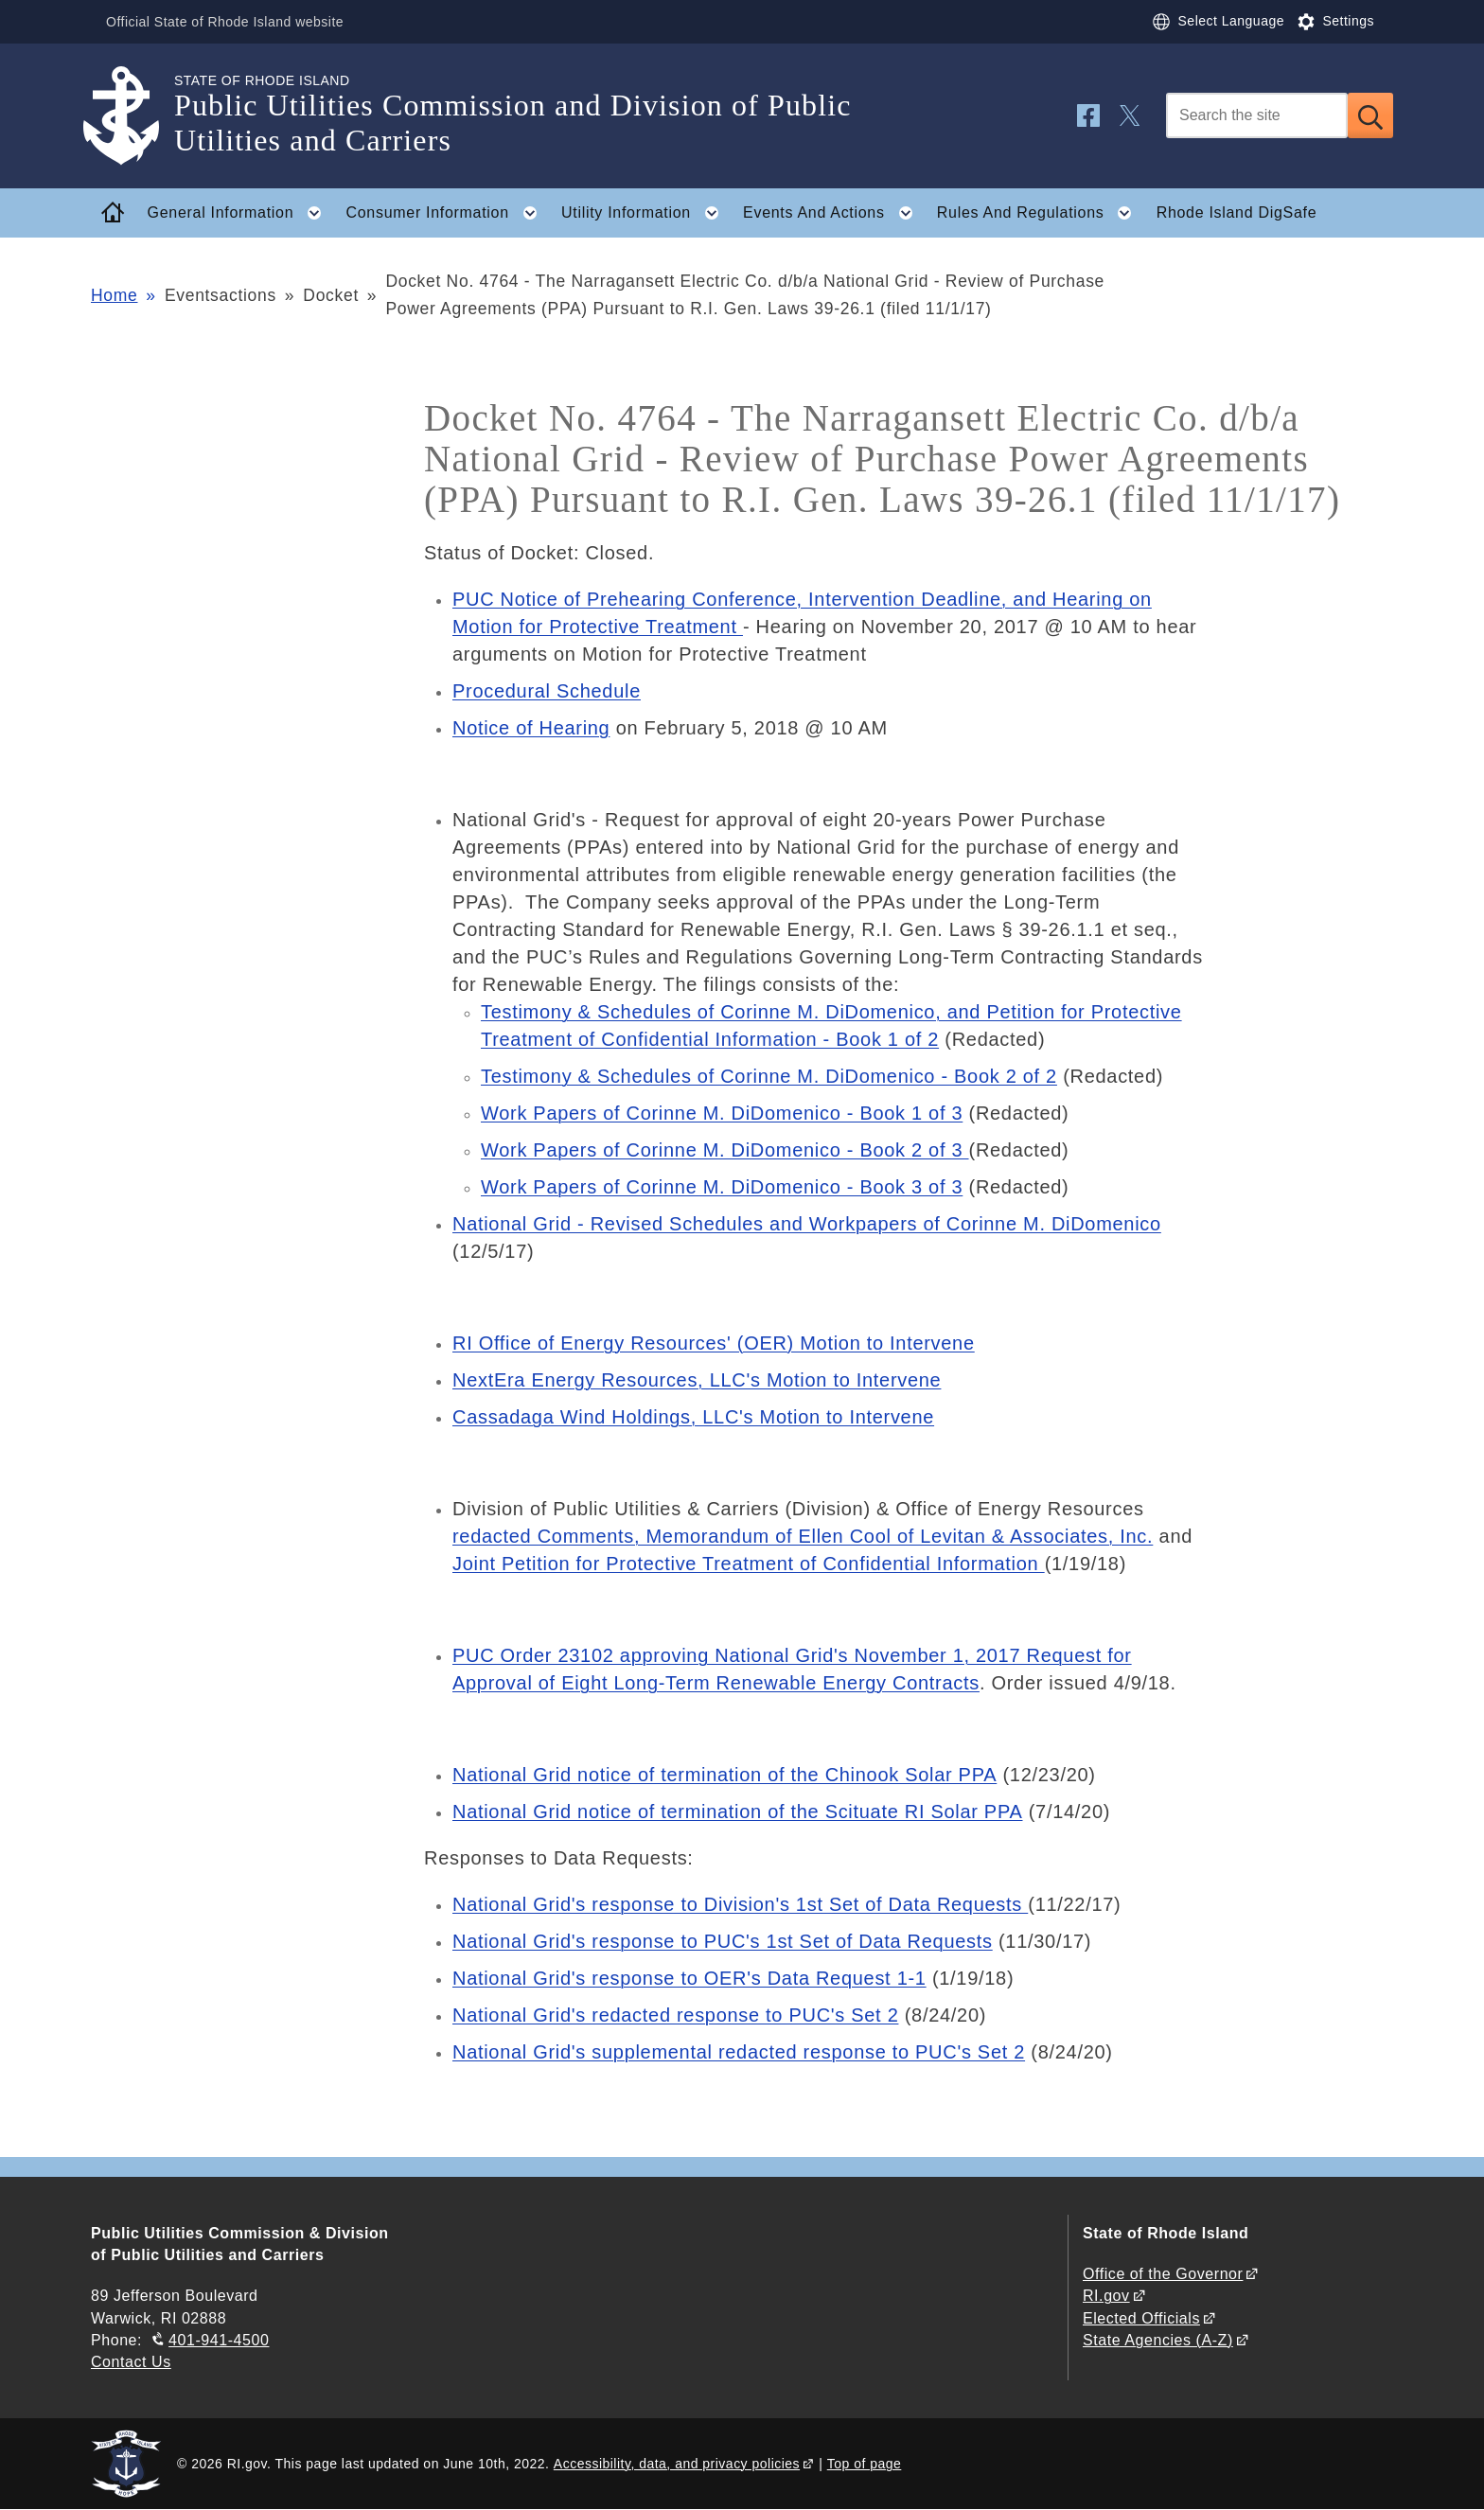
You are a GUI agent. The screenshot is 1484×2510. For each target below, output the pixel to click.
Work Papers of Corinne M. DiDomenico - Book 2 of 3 (725, 1150)
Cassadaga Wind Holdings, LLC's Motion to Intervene (693, 1416)
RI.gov (1106, 2296)
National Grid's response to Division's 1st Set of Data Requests (740, 1904)
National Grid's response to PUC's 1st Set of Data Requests (722, 1941)
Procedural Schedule (546, 691)
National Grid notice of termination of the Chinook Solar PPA (724, 1774)
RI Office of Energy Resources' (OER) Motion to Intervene (713, 1343)
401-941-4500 (218, 2340)
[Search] (1257, 115)
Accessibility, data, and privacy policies (677, 2463)
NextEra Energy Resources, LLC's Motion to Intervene (696, 1380)
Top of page (864, 2463)
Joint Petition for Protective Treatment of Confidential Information (748, 1563)
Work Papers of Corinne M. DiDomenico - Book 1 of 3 (722, 1113)
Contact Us (131, 2362)
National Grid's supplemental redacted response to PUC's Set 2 (738, 2052)
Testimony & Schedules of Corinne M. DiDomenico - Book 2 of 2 (769, 1076)
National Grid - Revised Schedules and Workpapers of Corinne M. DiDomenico (806, 1223)
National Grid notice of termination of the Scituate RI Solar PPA (737, 1811)
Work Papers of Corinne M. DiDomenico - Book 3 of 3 (722, 1186)
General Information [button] (240, 213)
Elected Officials (1141, 2318)
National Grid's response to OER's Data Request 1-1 (689, 1978)
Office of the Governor (1163, 2274)
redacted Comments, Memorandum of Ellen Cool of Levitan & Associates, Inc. (802, 1536)
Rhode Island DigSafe (1237, 212)
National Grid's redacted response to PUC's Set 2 (675, 2015)
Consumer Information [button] (447, 213)
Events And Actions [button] (833, 213)
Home (114, 295)
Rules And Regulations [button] (1040, 213)
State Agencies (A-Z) (1158, 2340)
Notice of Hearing (531, 727)
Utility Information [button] (646, 213)
